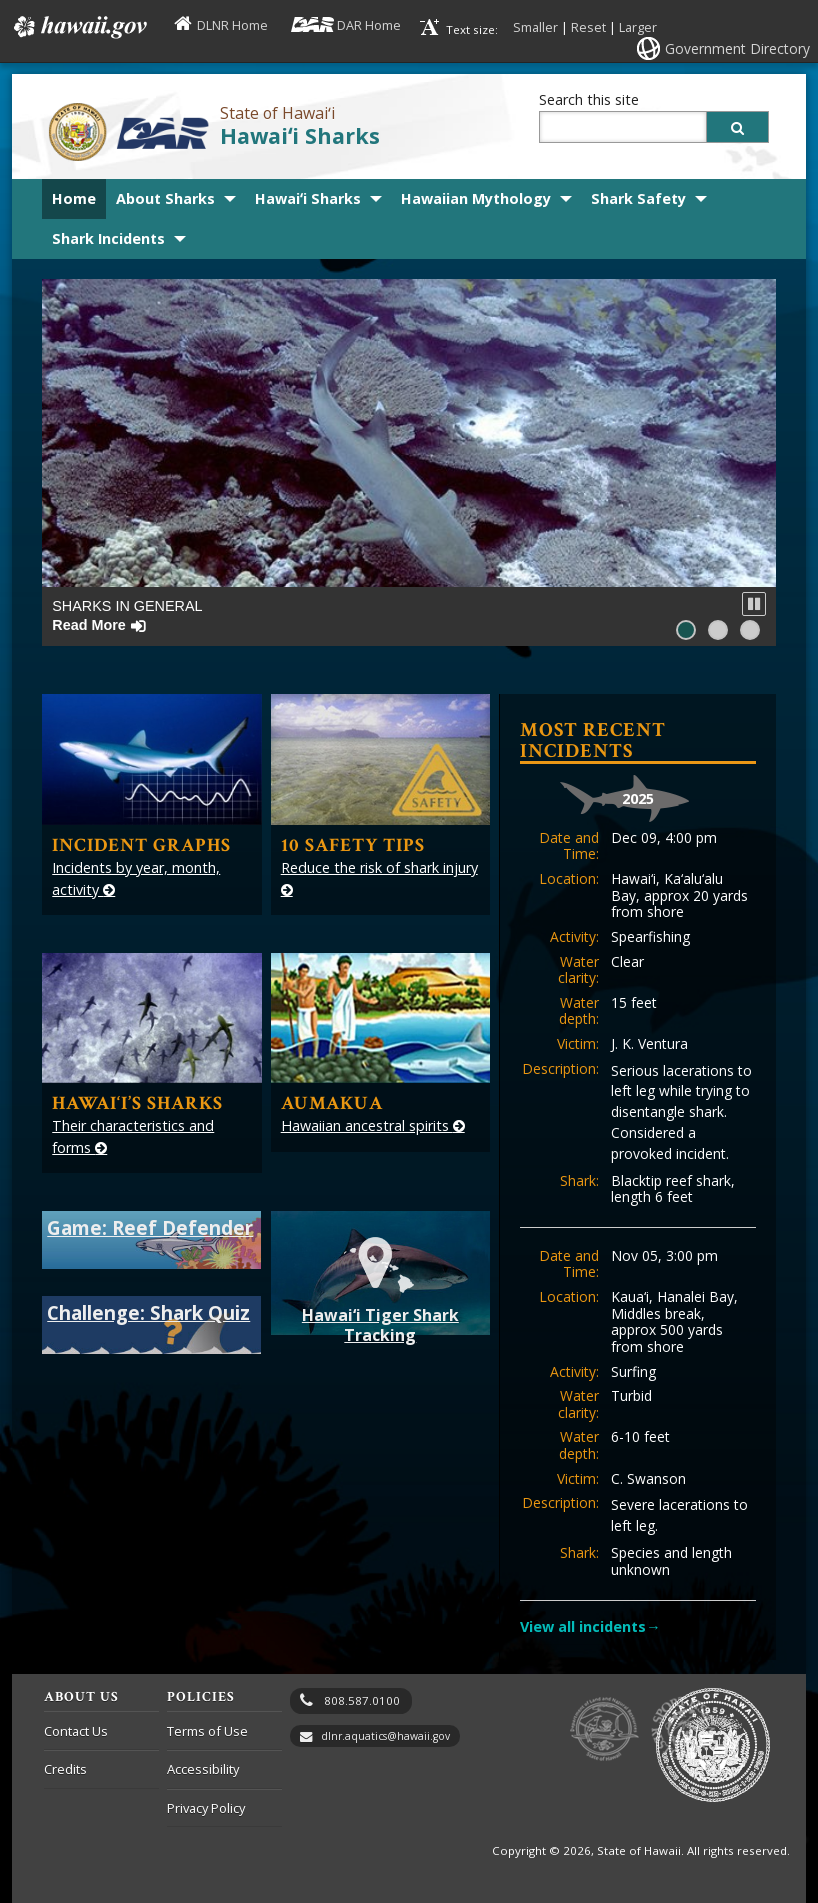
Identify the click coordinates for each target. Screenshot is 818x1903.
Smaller (535, 27)
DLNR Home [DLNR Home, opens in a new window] (232, 25)
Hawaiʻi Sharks (300, 135)
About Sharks (165, 198)
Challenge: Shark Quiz (148, 1312)
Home (74, 198)
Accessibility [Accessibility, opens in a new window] (203, 1769)
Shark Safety (638, 198)
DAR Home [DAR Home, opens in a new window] (369, 25)
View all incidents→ (590, 1626)
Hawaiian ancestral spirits (373, 1125)
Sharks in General (127, 615)
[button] (754, 604)
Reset (588, 27)
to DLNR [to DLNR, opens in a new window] (604, 1729)
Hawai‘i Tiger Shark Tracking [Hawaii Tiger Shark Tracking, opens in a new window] (380, 1288)
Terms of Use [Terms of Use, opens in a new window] (207, 1731)
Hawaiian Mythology (476, 198)
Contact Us (76, 1731)
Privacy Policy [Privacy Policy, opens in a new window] (206, 1808)
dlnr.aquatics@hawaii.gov (385, 1736)
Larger (638, 27)
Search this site (589, 99)
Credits (65, 1769)
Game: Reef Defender (150, 1227)
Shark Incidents (108, 238)
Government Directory (737, 48)
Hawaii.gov (78, 27)
